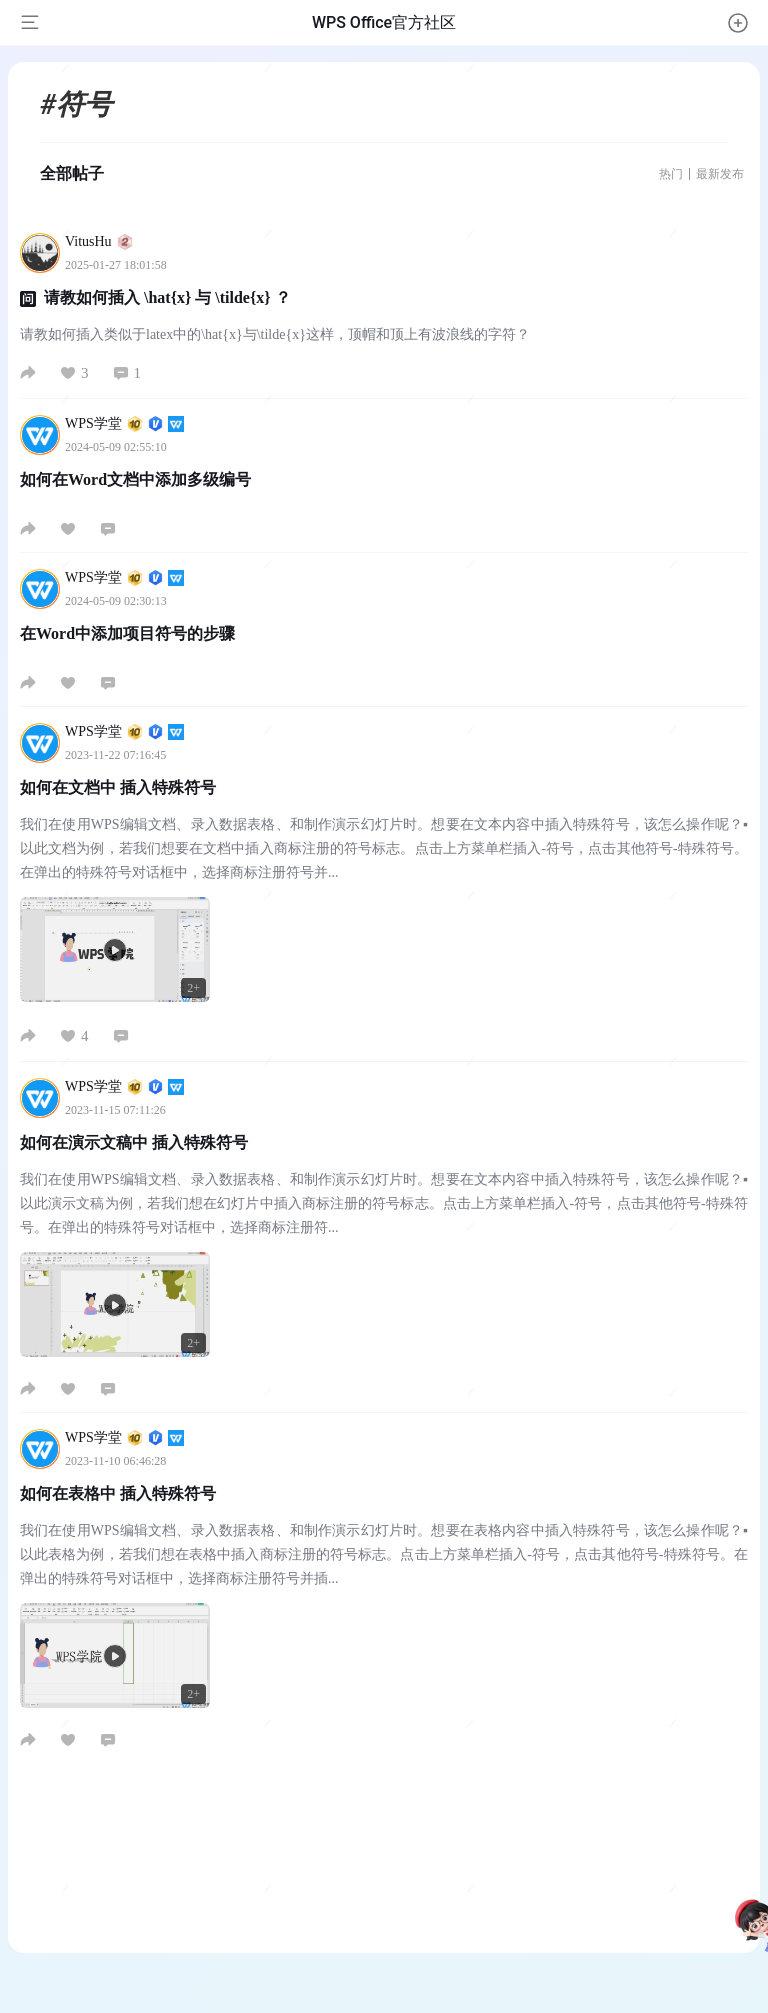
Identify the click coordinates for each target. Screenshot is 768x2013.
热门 (671, 174)
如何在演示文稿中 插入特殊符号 (134, 1142)
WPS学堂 (124, 423)
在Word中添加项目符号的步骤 (127, 633)
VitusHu (99, 241)
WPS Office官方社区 (384, 22)
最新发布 (720, 174)
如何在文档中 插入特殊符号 (118, 787)
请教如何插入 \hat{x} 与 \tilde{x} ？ (167, 297)
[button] (738, 23)
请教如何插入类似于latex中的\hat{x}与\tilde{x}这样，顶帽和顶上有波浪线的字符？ (275, 334)
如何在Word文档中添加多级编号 (135, 479)
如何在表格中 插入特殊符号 (118, 1493)
